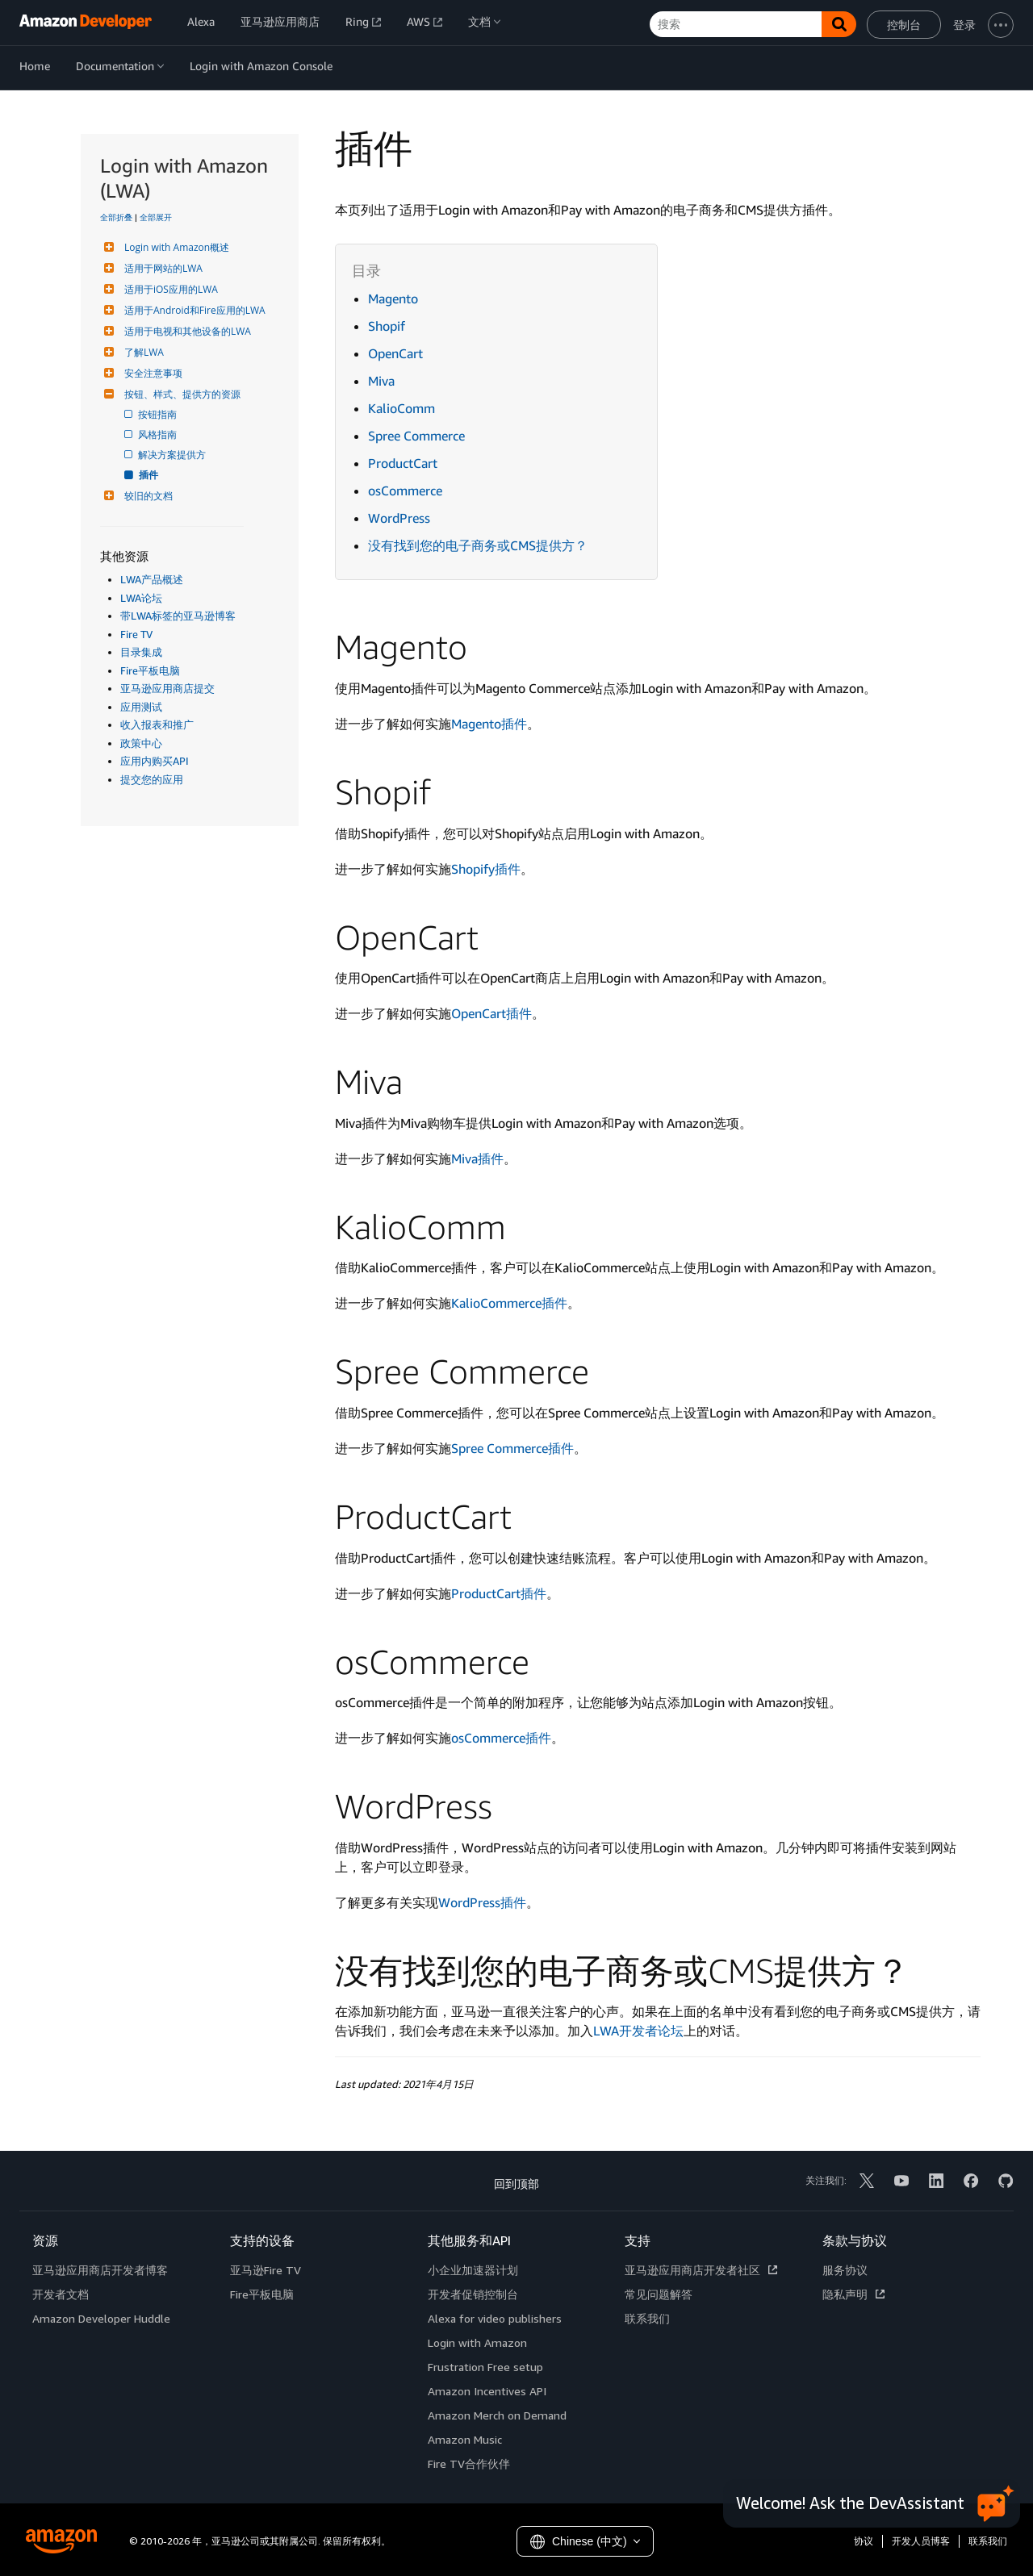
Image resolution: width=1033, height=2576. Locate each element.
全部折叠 (116, 217)
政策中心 (141, 743)
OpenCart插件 (491, 1013)
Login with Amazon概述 (174, 247)
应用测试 (141, 706)
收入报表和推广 (157, 724)
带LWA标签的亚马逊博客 (178, 615)
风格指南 (158, 434)
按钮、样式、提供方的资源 (180, 394)
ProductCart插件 (498, 1593)
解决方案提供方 (173, 454)
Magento (393, 298)
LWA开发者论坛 (638, 2031)
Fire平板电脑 (150, 670)
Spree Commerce (416, 436)
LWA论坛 (141, 597)
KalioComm (401, 408)
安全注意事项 (151, 373)
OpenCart (395, 353)
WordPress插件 (482, 1902)
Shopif (386, 326)
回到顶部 (516, 2183)
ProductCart (402, 463)
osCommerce (405, 490)
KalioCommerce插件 (509, 1303)
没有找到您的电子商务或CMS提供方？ (478, 545)
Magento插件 (489, 724)
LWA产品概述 (151, 579)
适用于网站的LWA (161, 268)
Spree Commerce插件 (512, 1448)
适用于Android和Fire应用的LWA (193, 310)
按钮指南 (158, 414)
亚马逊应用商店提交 (167, 688)
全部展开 (156, 217)
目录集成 (141, 651)
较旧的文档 (146, 496)
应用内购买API (154, 760)
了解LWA (142, 352)
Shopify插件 (486, 869)
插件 (149, 475)
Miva (381, 381)
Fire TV (136, 634)
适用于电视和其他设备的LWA (185, 331)
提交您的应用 (151, 779)
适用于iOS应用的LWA (169, 289)
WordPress (399, 518)
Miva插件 (477, 1158)
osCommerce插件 (501, 1738)
